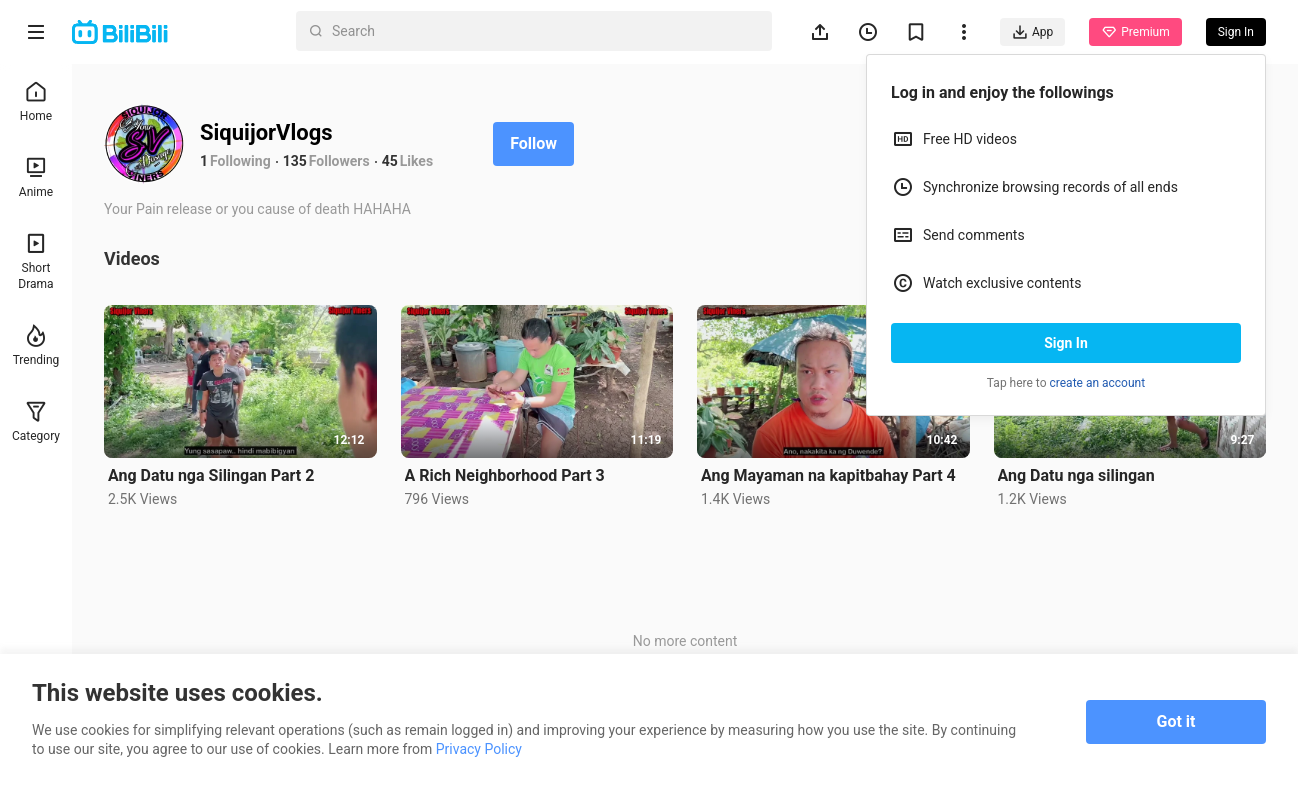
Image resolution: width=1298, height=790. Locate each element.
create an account (1098, 383)
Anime (36, 177)
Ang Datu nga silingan (1076, 475)
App (1032, 32)
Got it (1176, 721)
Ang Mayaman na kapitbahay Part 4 (828, 475)
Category (36, 421)
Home (36, 101)
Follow (533, 143)
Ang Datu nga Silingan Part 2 (211, 475)
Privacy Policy (479, 749)
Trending (36, 345)
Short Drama (35, 261)
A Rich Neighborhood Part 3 (505, 475)
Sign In (1066, 343)
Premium (1135, 32)
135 (295, 161)
